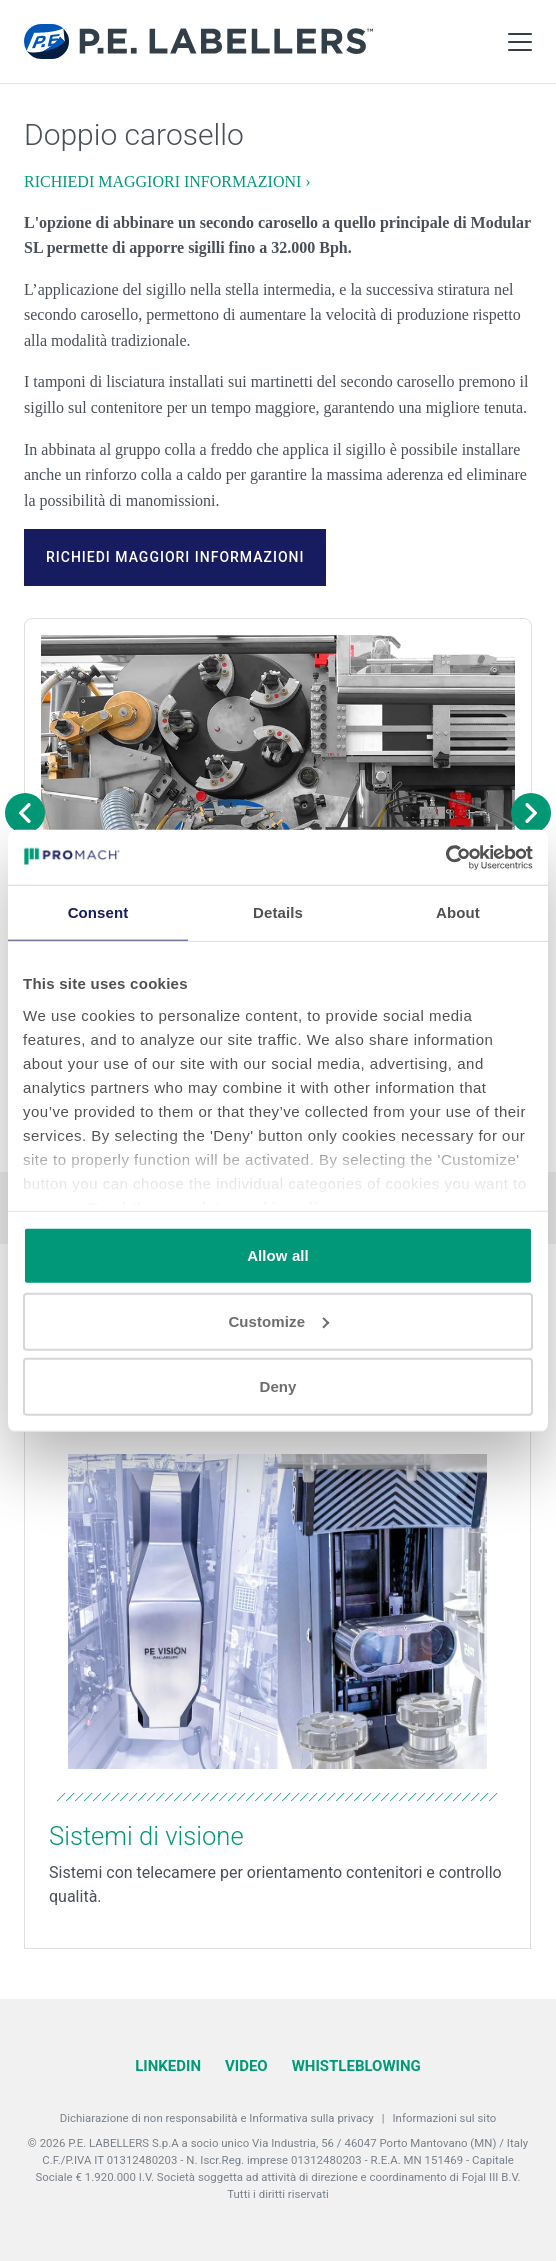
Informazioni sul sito (444, 2118)
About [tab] (458, 912)
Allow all (278, 1255)
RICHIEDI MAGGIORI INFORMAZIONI (175, 557)
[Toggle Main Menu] (520, 42)
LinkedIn (168, 2066)
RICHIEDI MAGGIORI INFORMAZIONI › (167, 181)
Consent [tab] (98, 912)
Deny (277, 1386)
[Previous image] (25, 813)
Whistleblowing (356, 2066)
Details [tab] (278, 912)
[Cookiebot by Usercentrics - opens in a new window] (445, 857)
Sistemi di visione (146, 1836)
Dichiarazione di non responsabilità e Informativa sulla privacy (217, 2118)
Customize (278, 1320)
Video (246, 2066)
